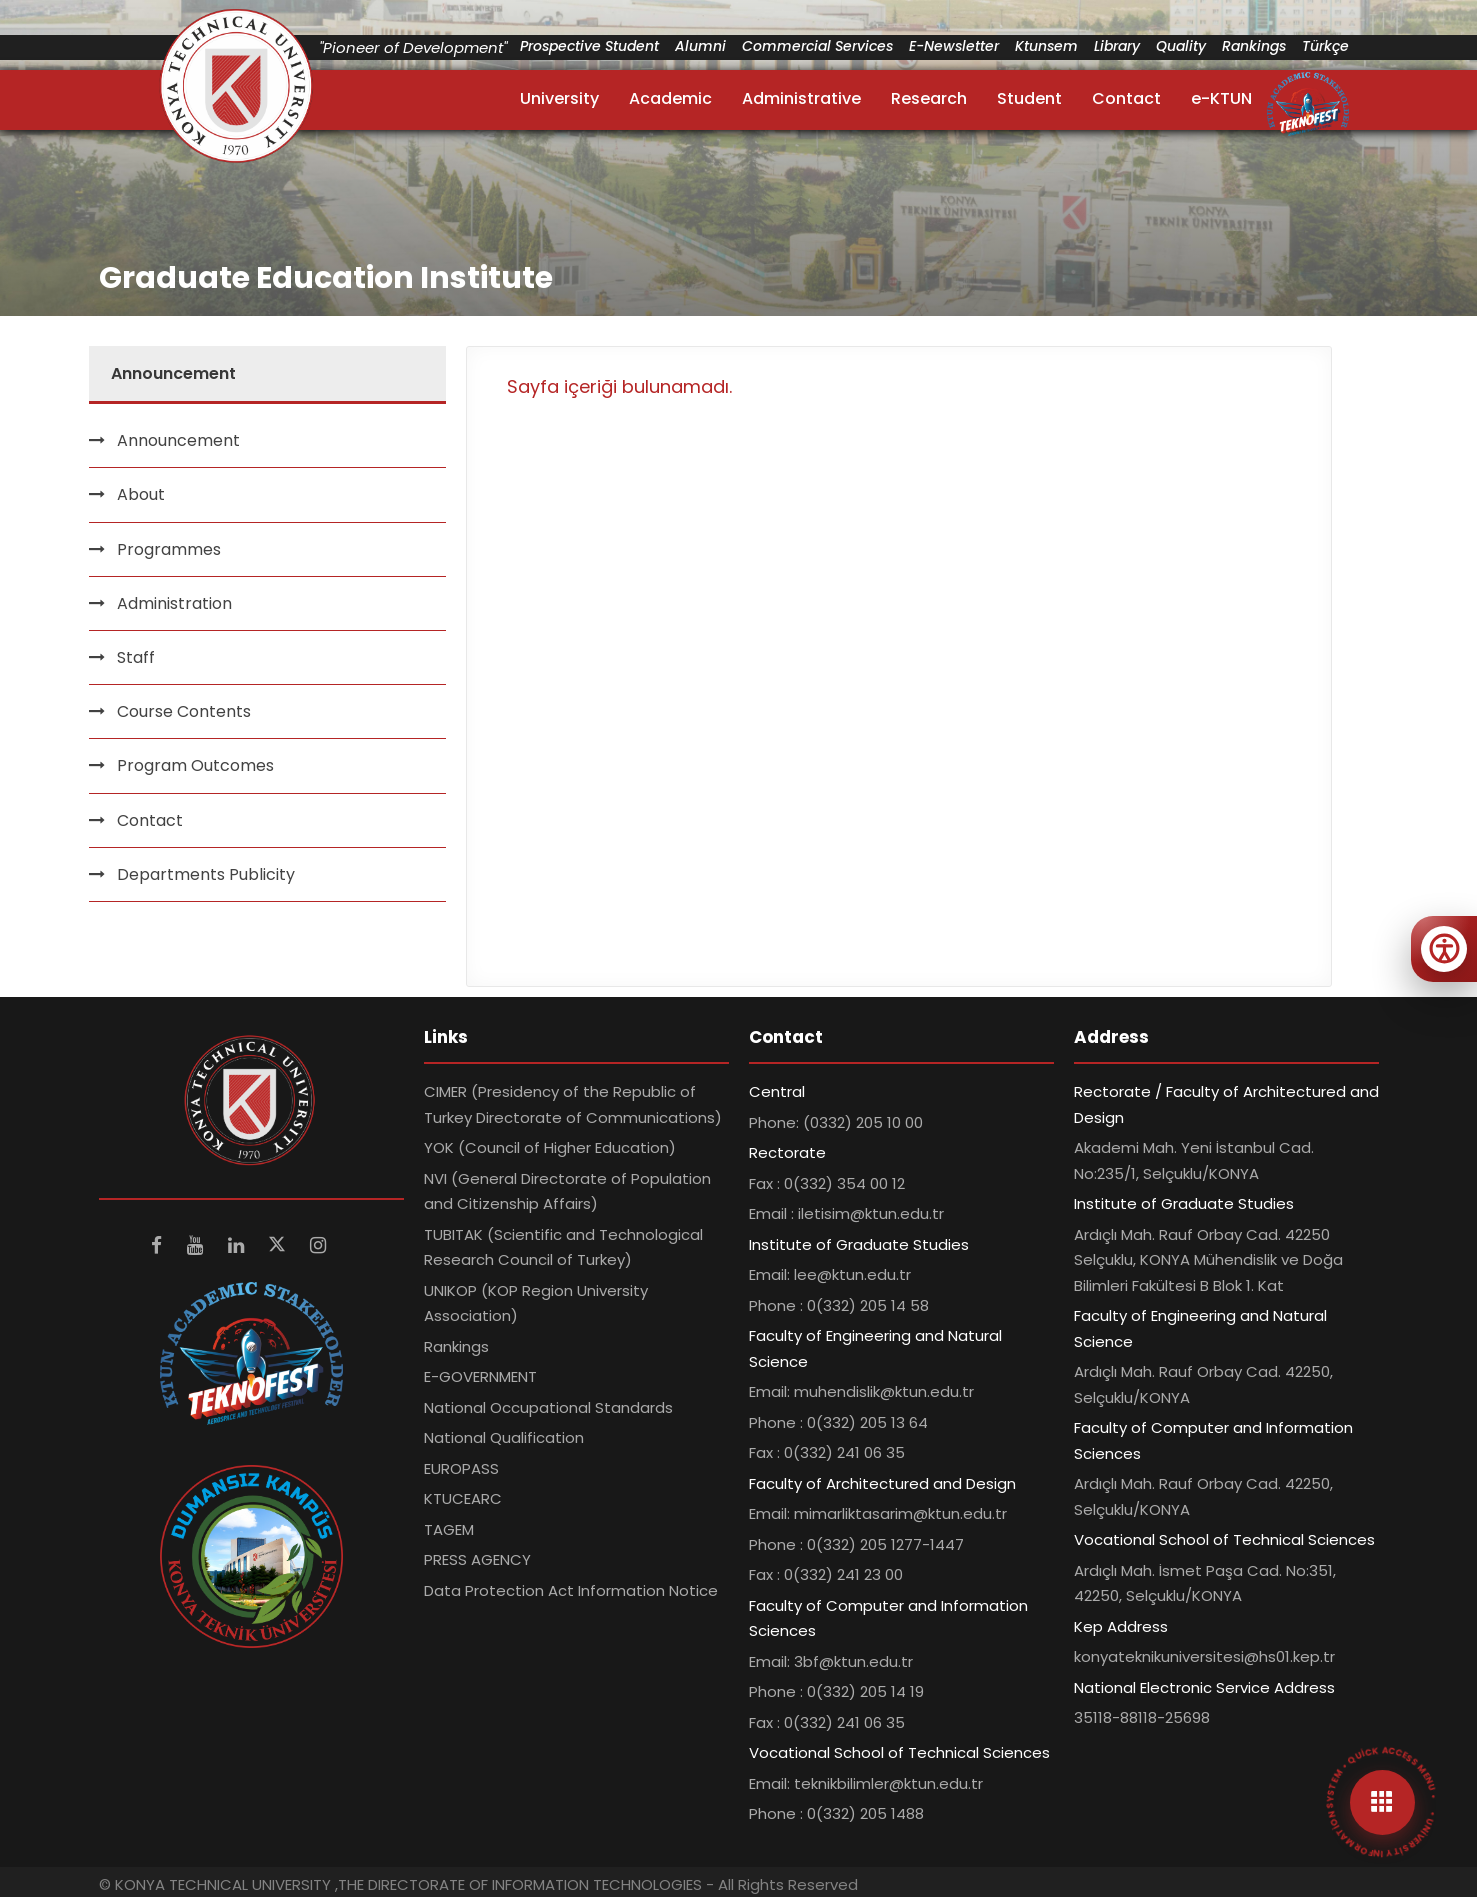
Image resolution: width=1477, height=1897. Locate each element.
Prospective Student (589, 46)
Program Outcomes (195, 765)
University (559, 98)
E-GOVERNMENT (480, 1376)
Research (929, 98)
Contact (1126, 98)
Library (1117, 46)
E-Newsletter (954, 46)
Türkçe (1325, 46)
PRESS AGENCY (477, 1559)
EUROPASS (461, 1468)
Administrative (801, 98)
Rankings (1254, 46)
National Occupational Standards (548, 1407)
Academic (670, 98)
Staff (136, 657)
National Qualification (504, 1437)
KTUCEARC (463, 1498)
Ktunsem (1046, 46)
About (141, 494)
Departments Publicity (206, 874)
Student (1029, 98)
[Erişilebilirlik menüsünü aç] (1444, 949)
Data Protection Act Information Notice (571, 1590)
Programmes (169, 549)
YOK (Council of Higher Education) (550, 1147)
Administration (174, 603)
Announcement (178, 440)
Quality (1181, 46)
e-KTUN (1221, 98)
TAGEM (449, 1529)
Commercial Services (817, 46)
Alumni (700, 46)
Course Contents (184, 711)
